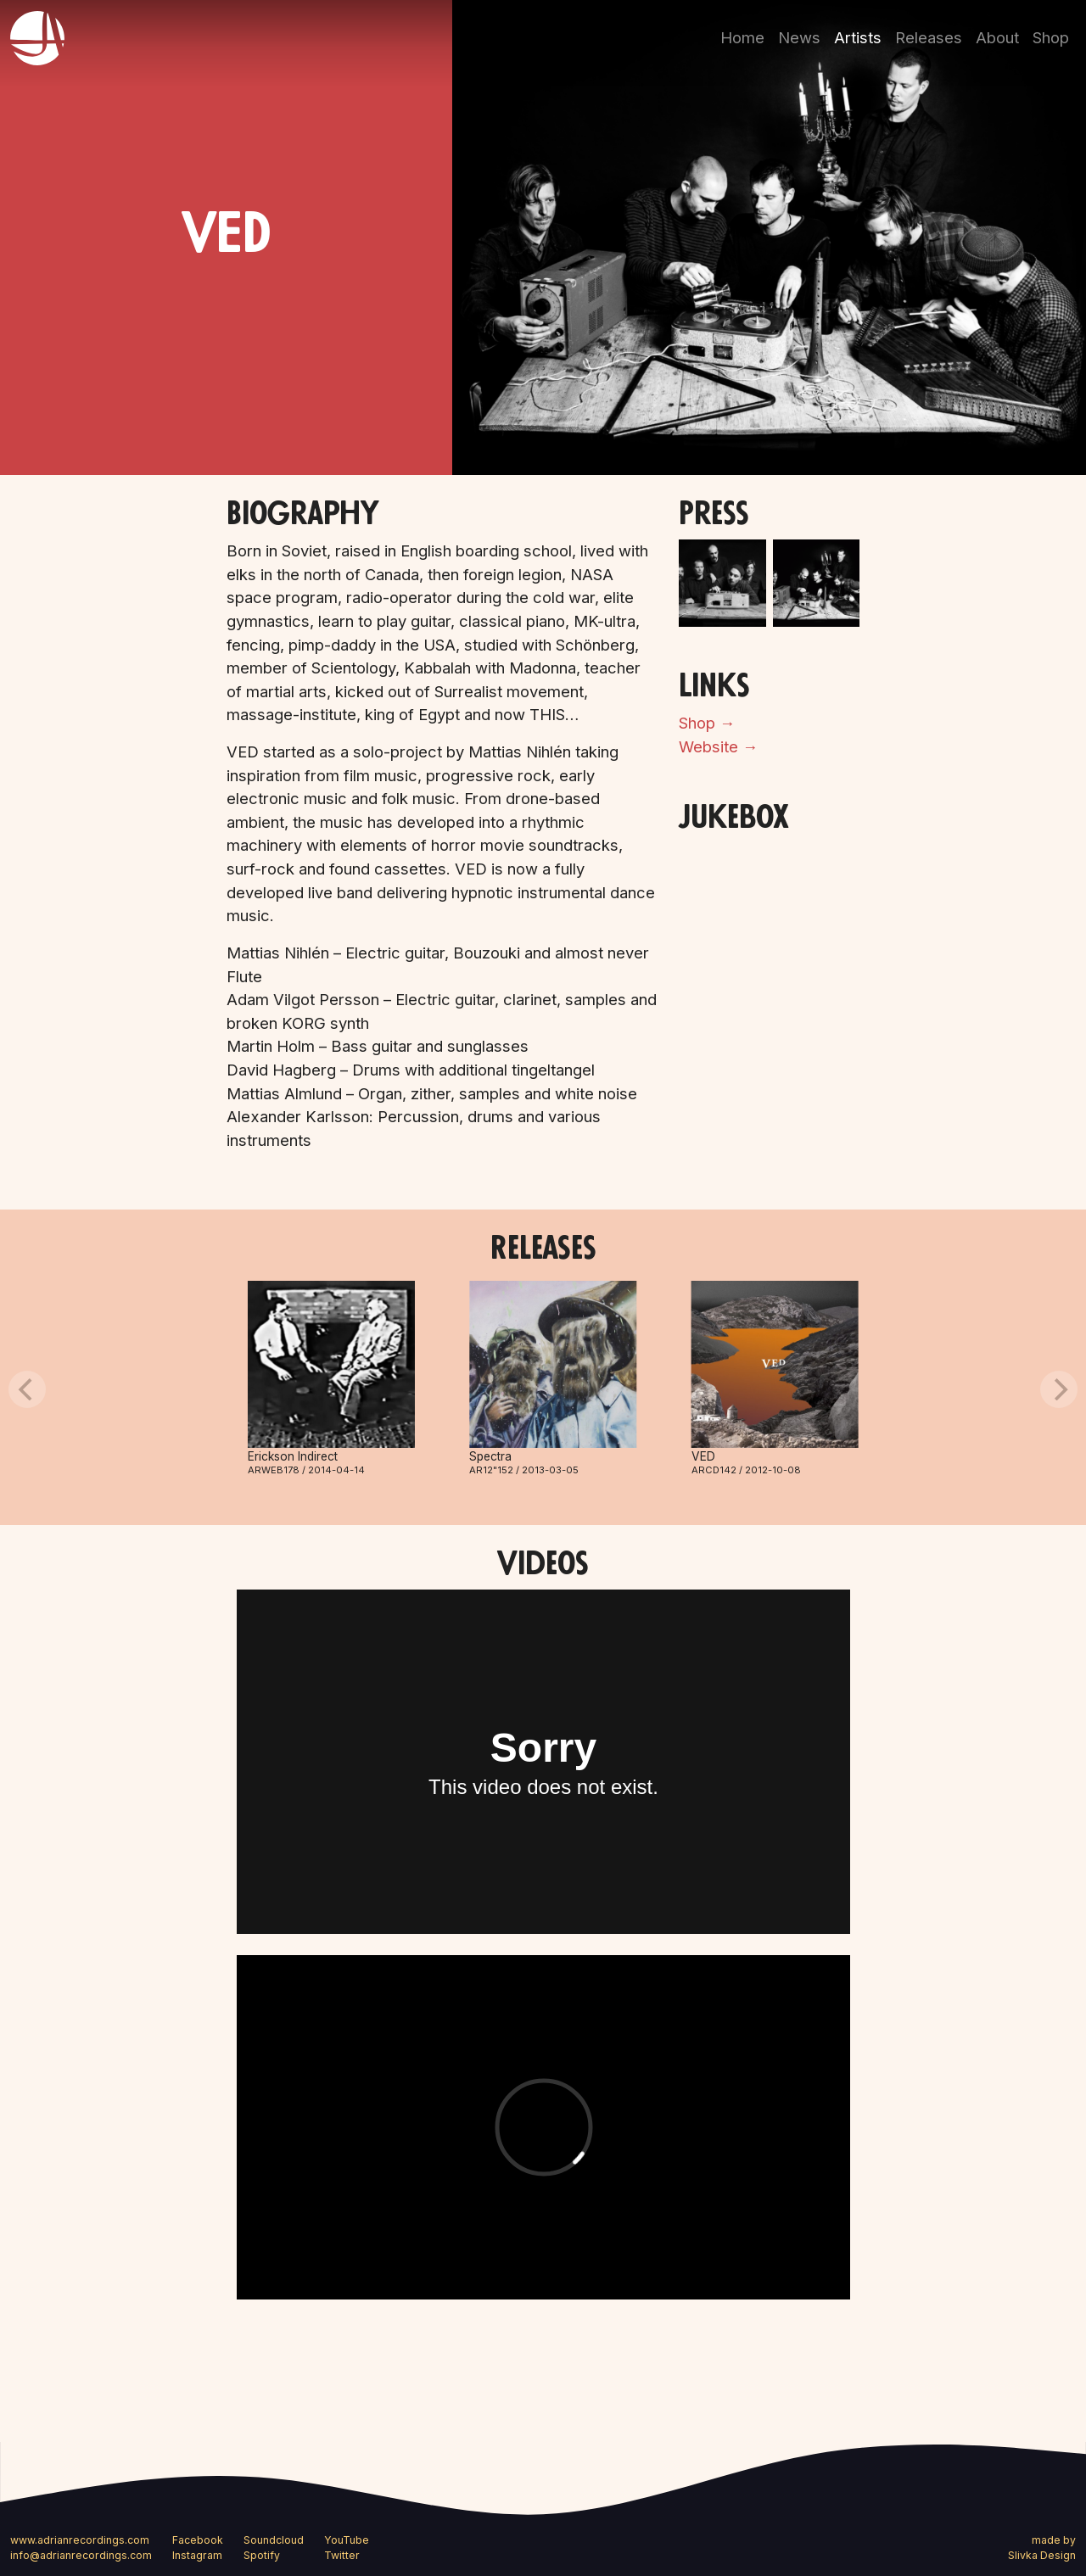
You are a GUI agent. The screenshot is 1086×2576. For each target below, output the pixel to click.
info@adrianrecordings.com (81, 2555)
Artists (858, 37)
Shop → (707, 722)
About (997, 37)
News (799, 37)
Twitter (342, 2555)
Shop (1051, 37)
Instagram (197, 2555)
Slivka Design (1042, 2555)
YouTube (346, 2540)
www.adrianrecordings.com (79, 2540)
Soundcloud (274, 2540)
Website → (718, 746)
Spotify (262, 2555)
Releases (928, 37)
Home (742, 37)
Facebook (197, 2540)
